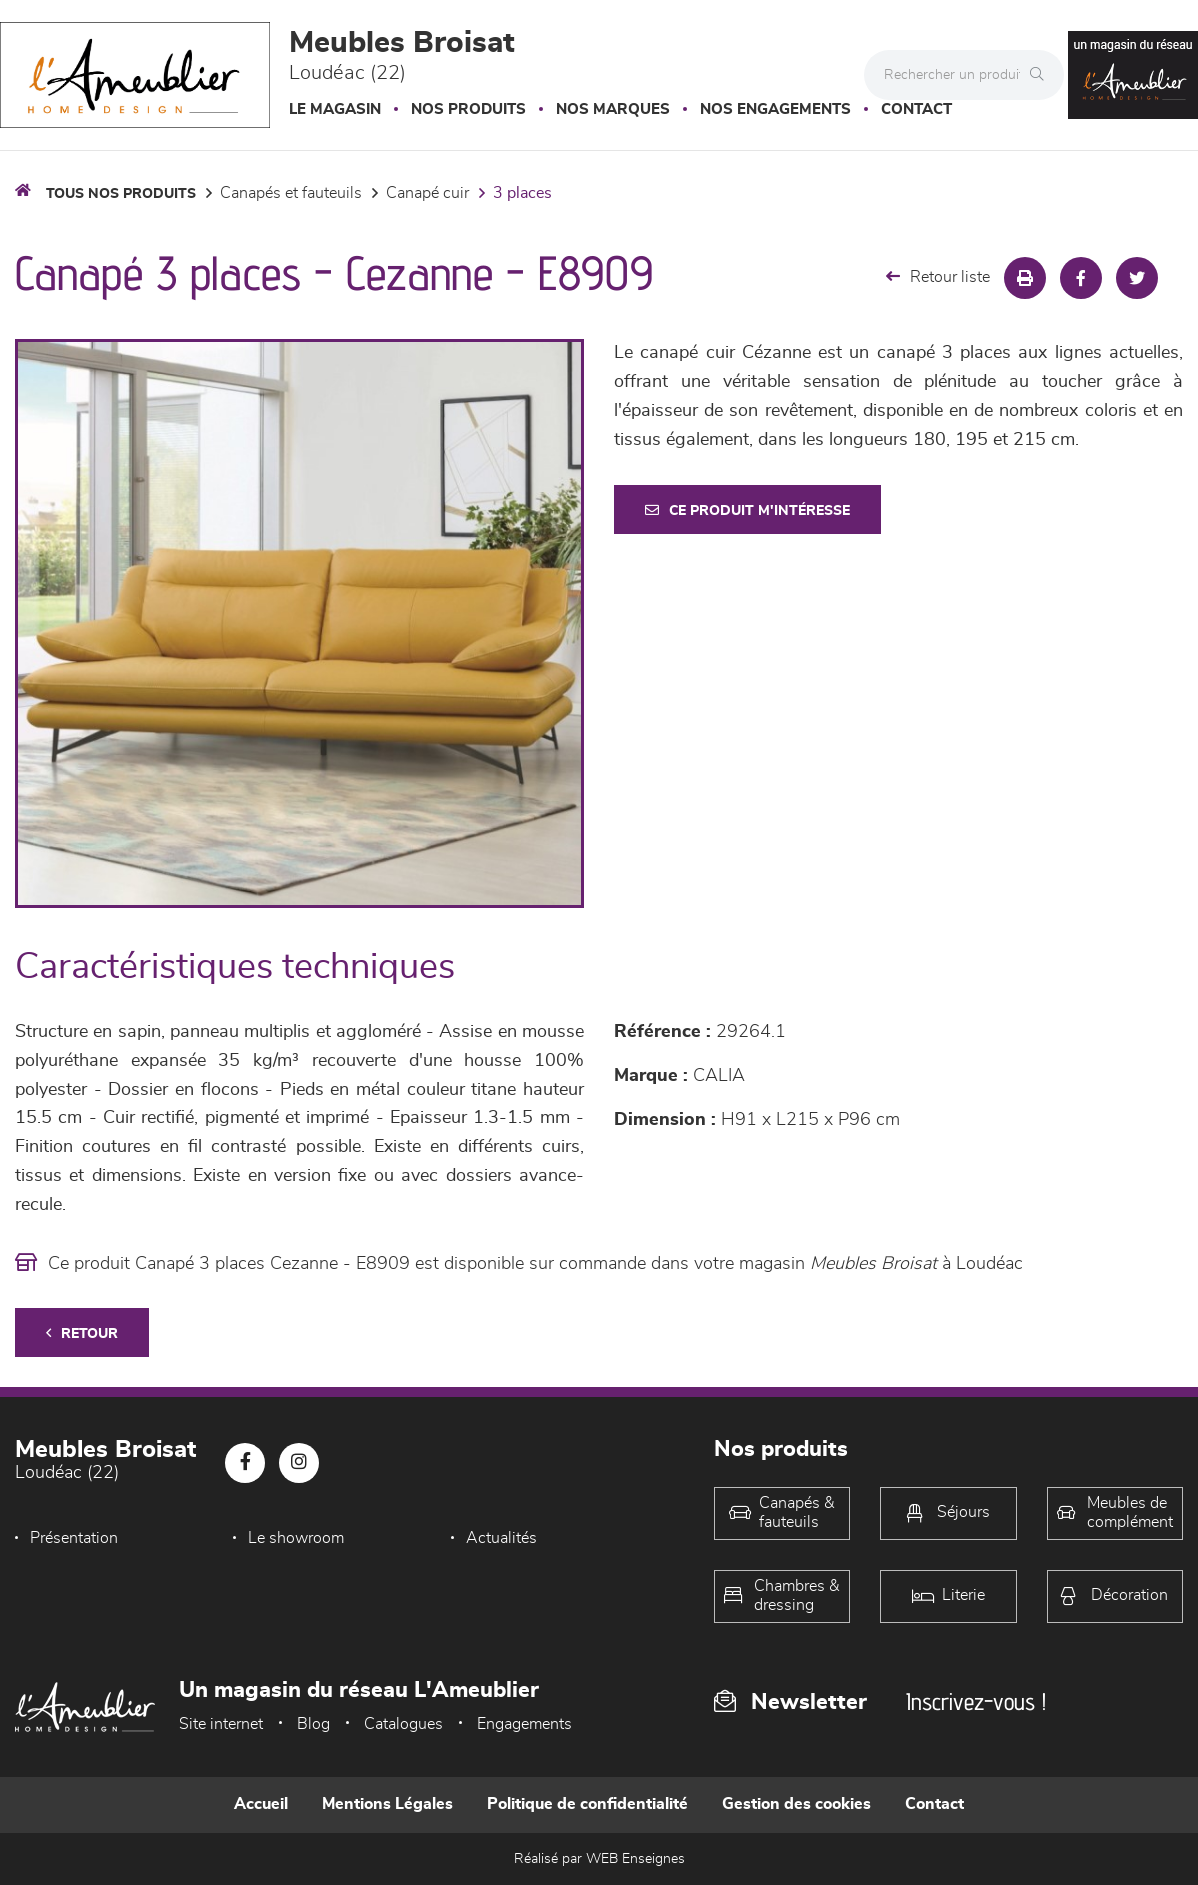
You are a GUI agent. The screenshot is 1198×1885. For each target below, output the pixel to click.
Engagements (524, 1724)
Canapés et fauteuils (291, 193)
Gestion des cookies (796, 1804)
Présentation (74, 1538)
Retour (82, 1333)
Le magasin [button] (335, 109)
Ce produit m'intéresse (747, 510)
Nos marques (613, 109)
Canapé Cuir (427, 193)
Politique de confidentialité (587, 1804)
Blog (313, 1724)
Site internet (221, 1724)
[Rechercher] (1042, 75)
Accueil (261, 1804)
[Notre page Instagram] (299, 1463)
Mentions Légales (387, 1804)
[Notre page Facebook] (245, 1463)
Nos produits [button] (468, 109)
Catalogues (403, 1724)
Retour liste (938, 276)
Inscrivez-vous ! (976, 1701)
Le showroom (296, 1538)
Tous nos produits (121, 194)
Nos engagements (775, 109)
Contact (916, 109)
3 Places (522, 193)
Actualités (501, 1538)
